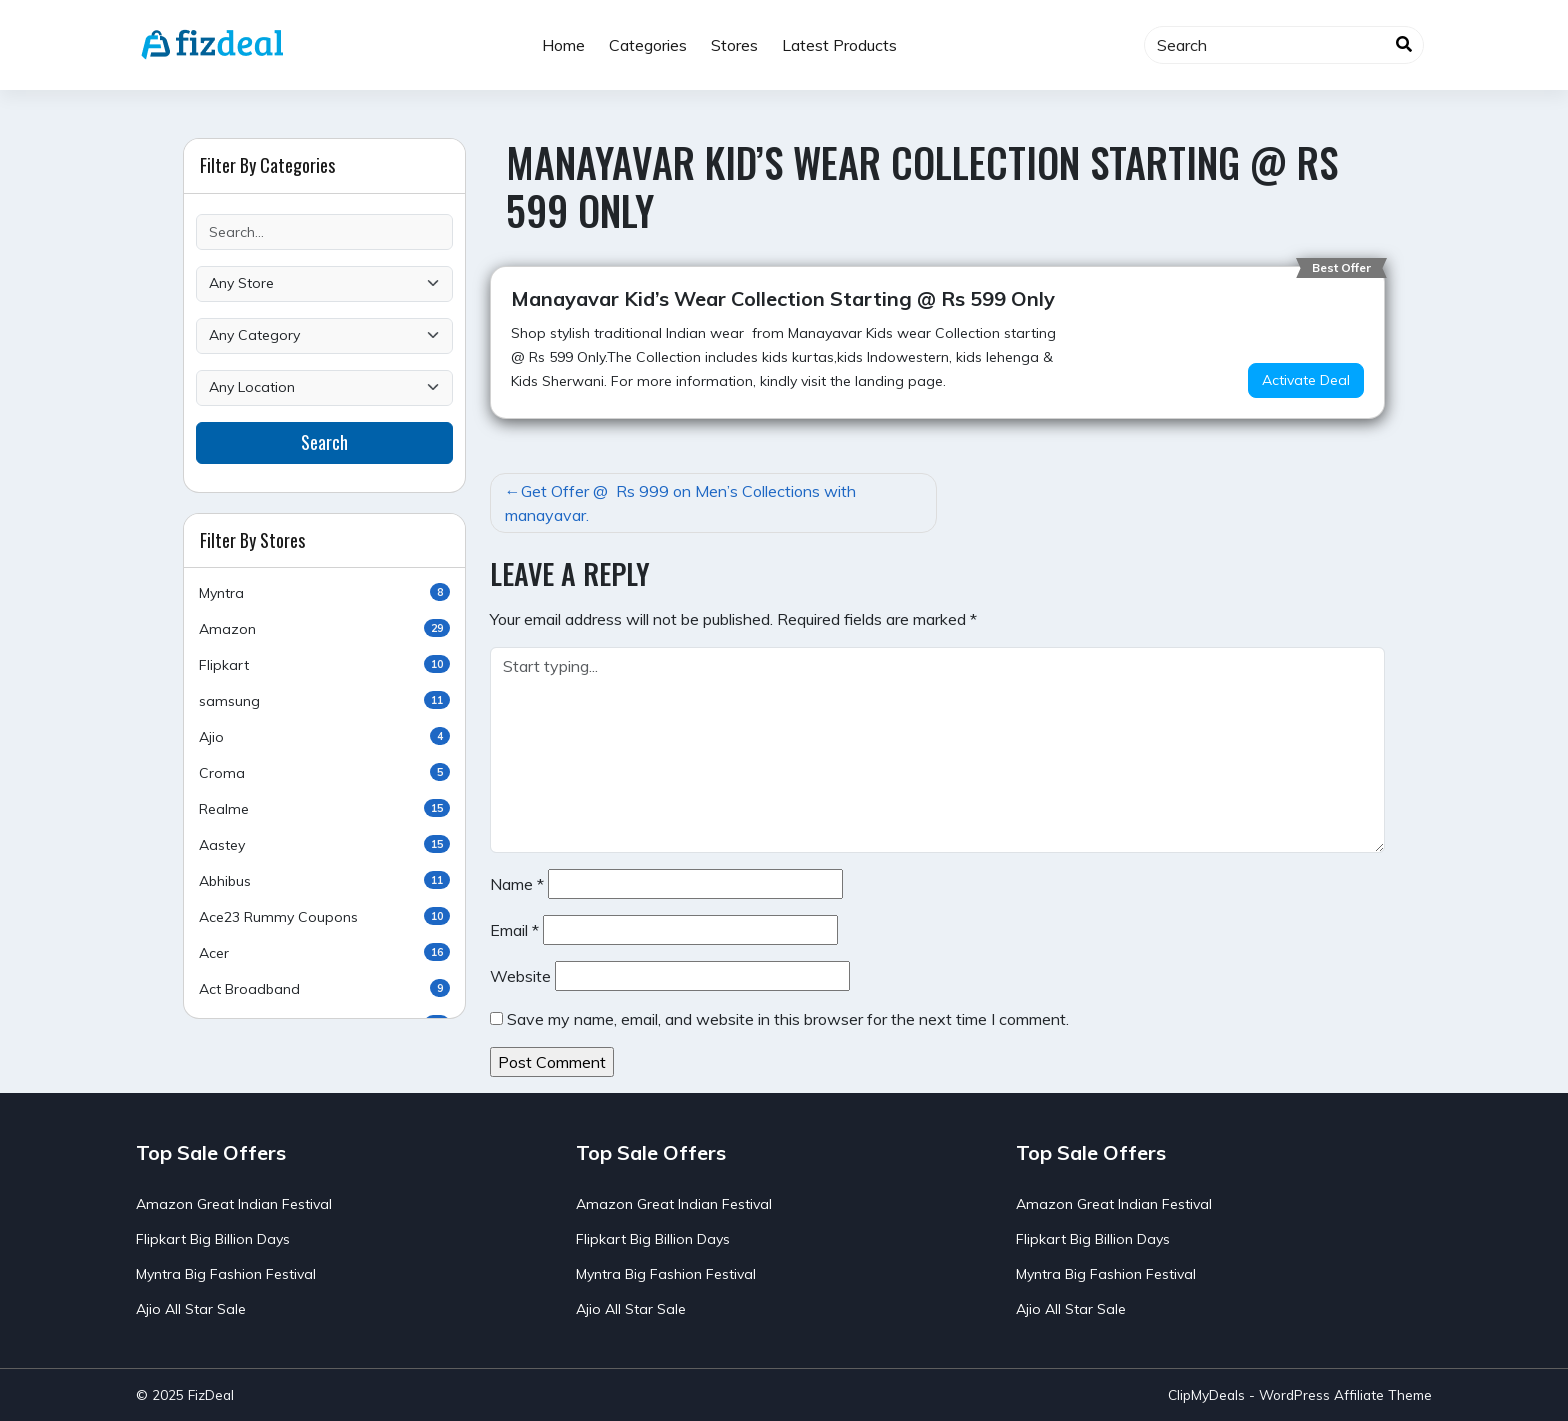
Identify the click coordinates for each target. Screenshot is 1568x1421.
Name (517, 884)
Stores (734, 45)
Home (563, 45)
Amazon (324, 628)
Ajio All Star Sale (191, 1309)
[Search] (1284, 45)
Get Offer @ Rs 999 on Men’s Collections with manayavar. (680, 503)
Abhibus (324, 880)
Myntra (324, 592)
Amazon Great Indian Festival (234, 1204)
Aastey (324, 844)
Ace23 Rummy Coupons (324, 916)
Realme (324, 808)
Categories (648, 45)
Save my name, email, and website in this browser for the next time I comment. (788, 1019)
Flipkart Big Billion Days (213, 1239)
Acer (324, 952)
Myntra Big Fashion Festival (226, 1274)
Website (520, 976)
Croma (324, 772)
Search (324, 442)
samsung (324, 700)
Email (514, 930)
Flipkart (324, 664)
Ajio (324, 736)
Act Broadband (324, 988)
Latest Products (839, 45)
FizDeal (211, 1394)
